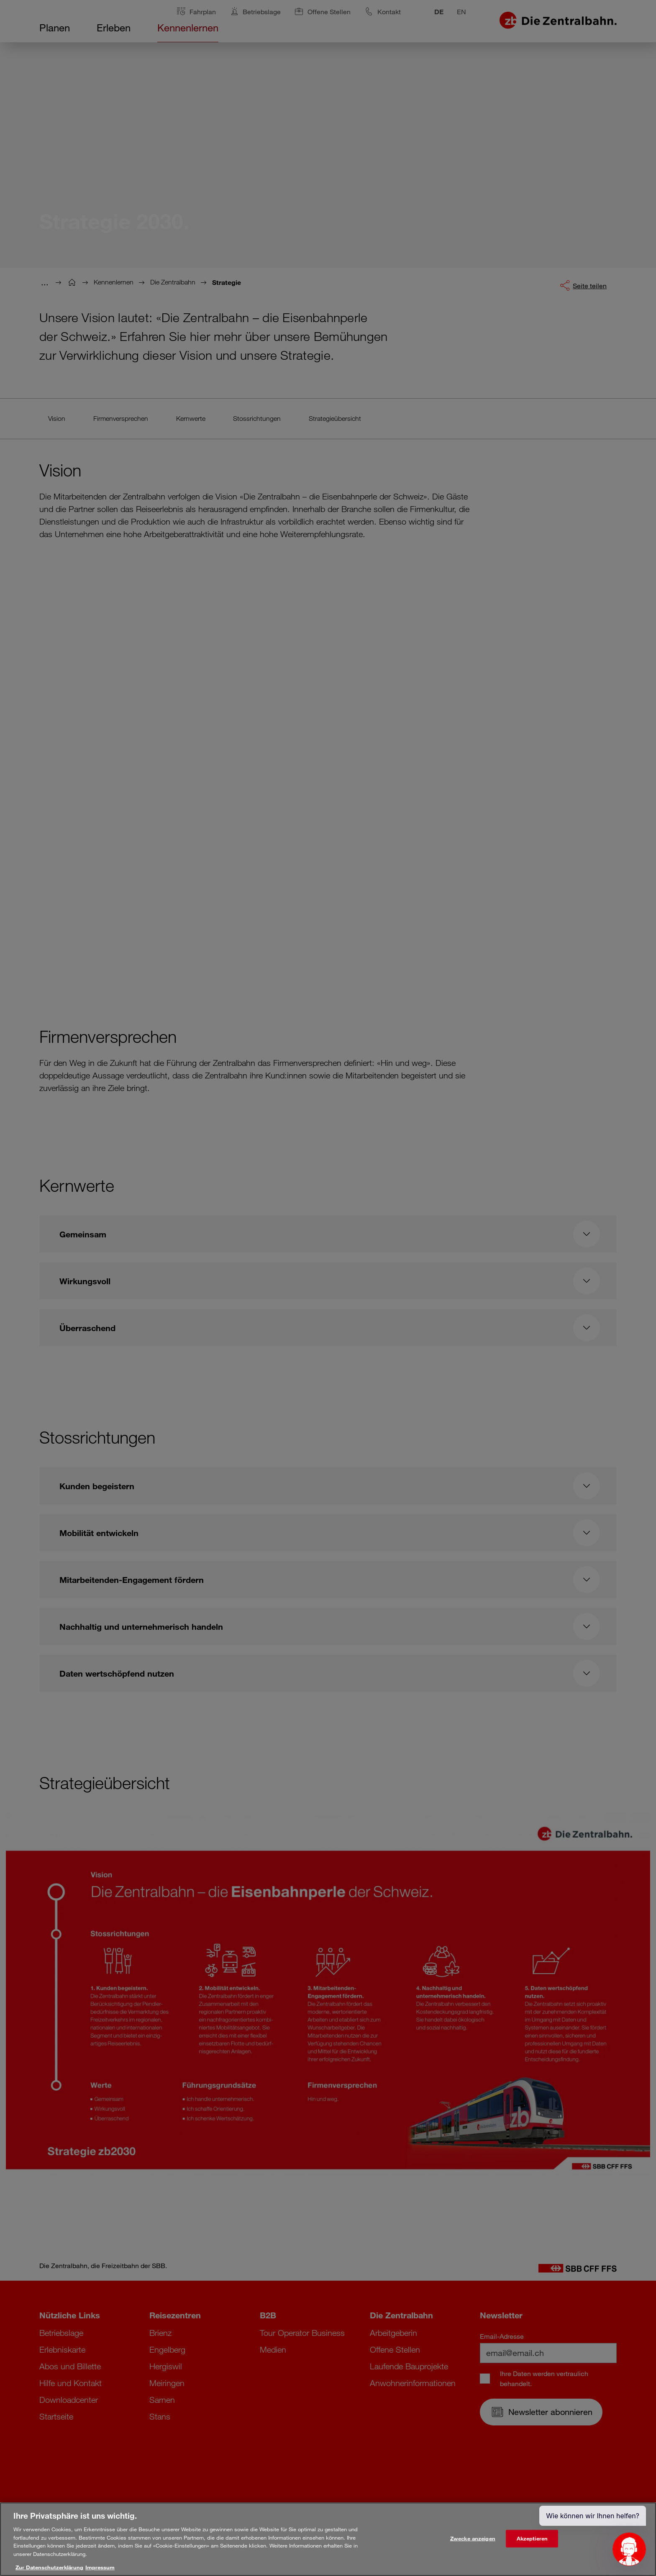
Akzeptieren (532, 2538)
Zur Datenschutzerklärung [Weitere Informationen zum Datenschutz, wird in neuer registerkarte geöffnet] (49, 2567)
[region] (328, 2539)
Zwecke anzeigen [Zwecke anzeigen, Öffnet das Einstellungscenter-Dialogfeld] (472, 2538)
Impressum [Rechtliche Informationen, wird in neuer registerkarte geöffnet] (100, 2567)
